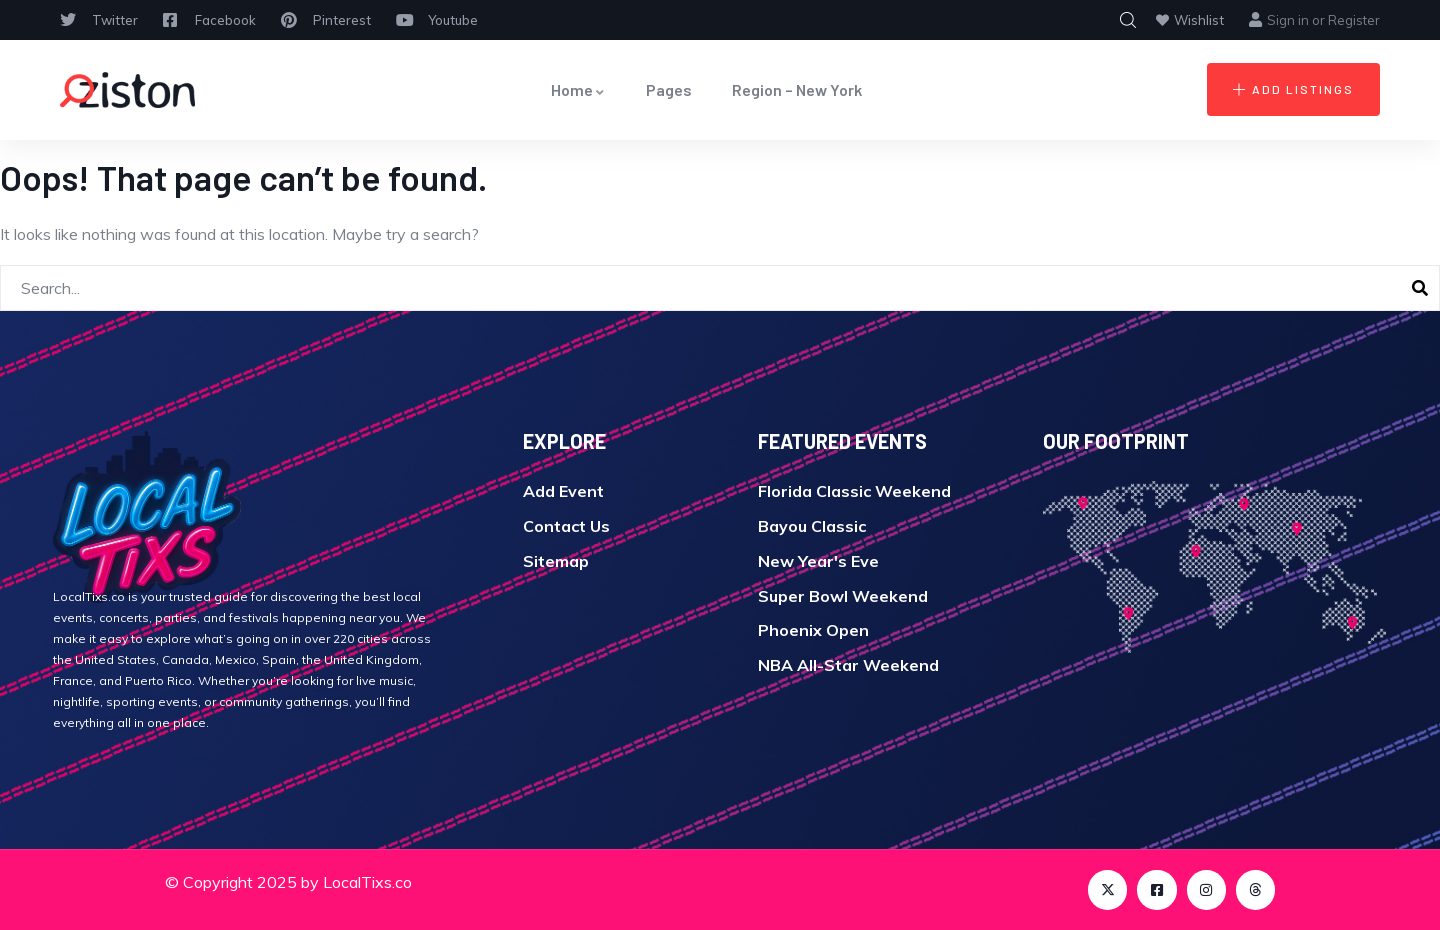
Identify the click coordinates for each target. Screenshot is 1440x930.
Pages (669, 89)
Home (578, 89)
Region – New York (797, 89)
